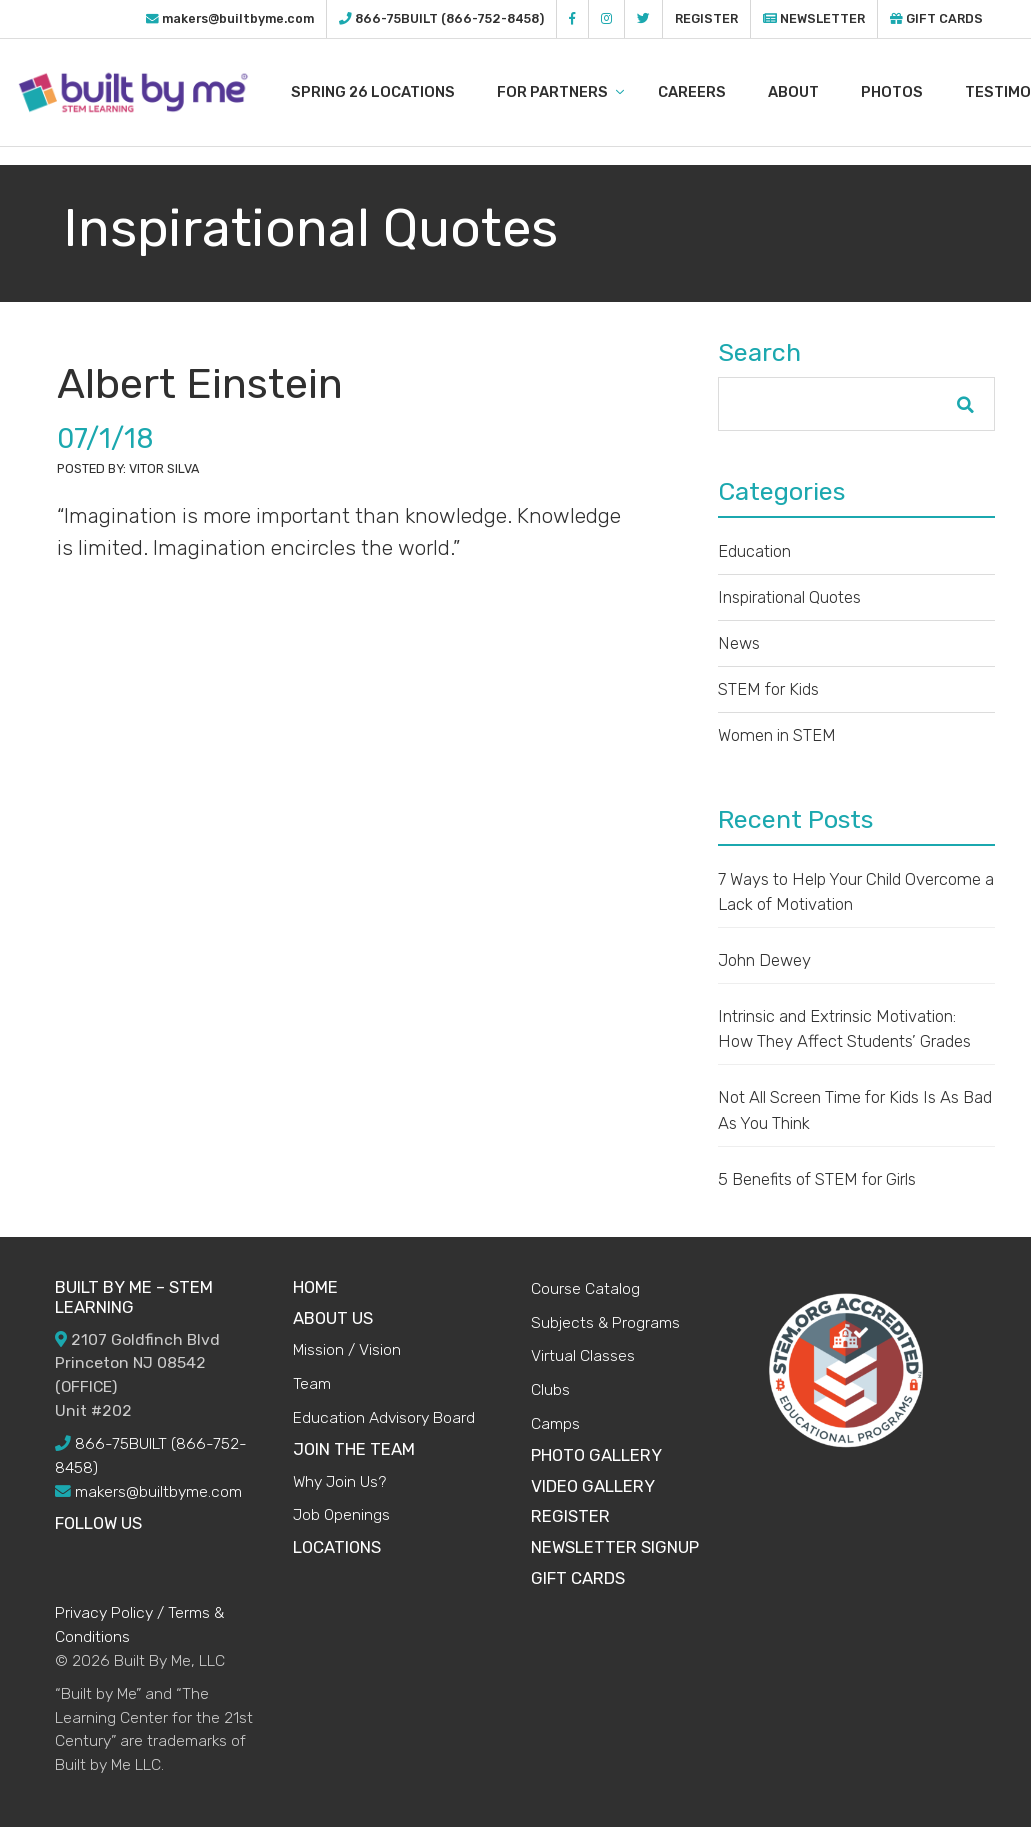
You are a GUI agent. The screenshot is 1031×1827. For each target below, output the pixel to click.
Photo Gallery (596, 1455)
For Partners (582, 92)
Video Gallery (593, 1486)
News (739, 643)
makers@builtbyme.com (238, 18)
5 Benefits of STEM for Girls (817, 1179)
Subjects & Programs (605, 1322)
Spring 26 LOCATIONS (395, 92)
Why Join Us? (339, 1481)
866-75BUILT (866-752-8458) (449, 18)
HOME (315, 1287)
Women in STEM (777, 735)
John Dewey (764, 960)
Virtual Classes (583, 1355)
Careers (714, 92)
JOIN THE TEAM (354, 1449)
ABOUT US (333, 1318)
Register (706, 18)
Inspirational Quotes (789, 597)
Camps (555, 1423)
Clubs (550, 1389)
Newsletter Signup (615, 1547)
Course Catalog (585, 1288)
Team (312, 1383)
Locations (337, 1547)
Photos (914, 92)
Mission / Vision (347, 1349)
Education (754, 551)
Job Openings (341, 1514)
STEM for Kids (768, 689)
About (815, 92)
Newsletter (814, 18)
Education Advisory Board (384, 1417)
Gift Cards (936, 18)
